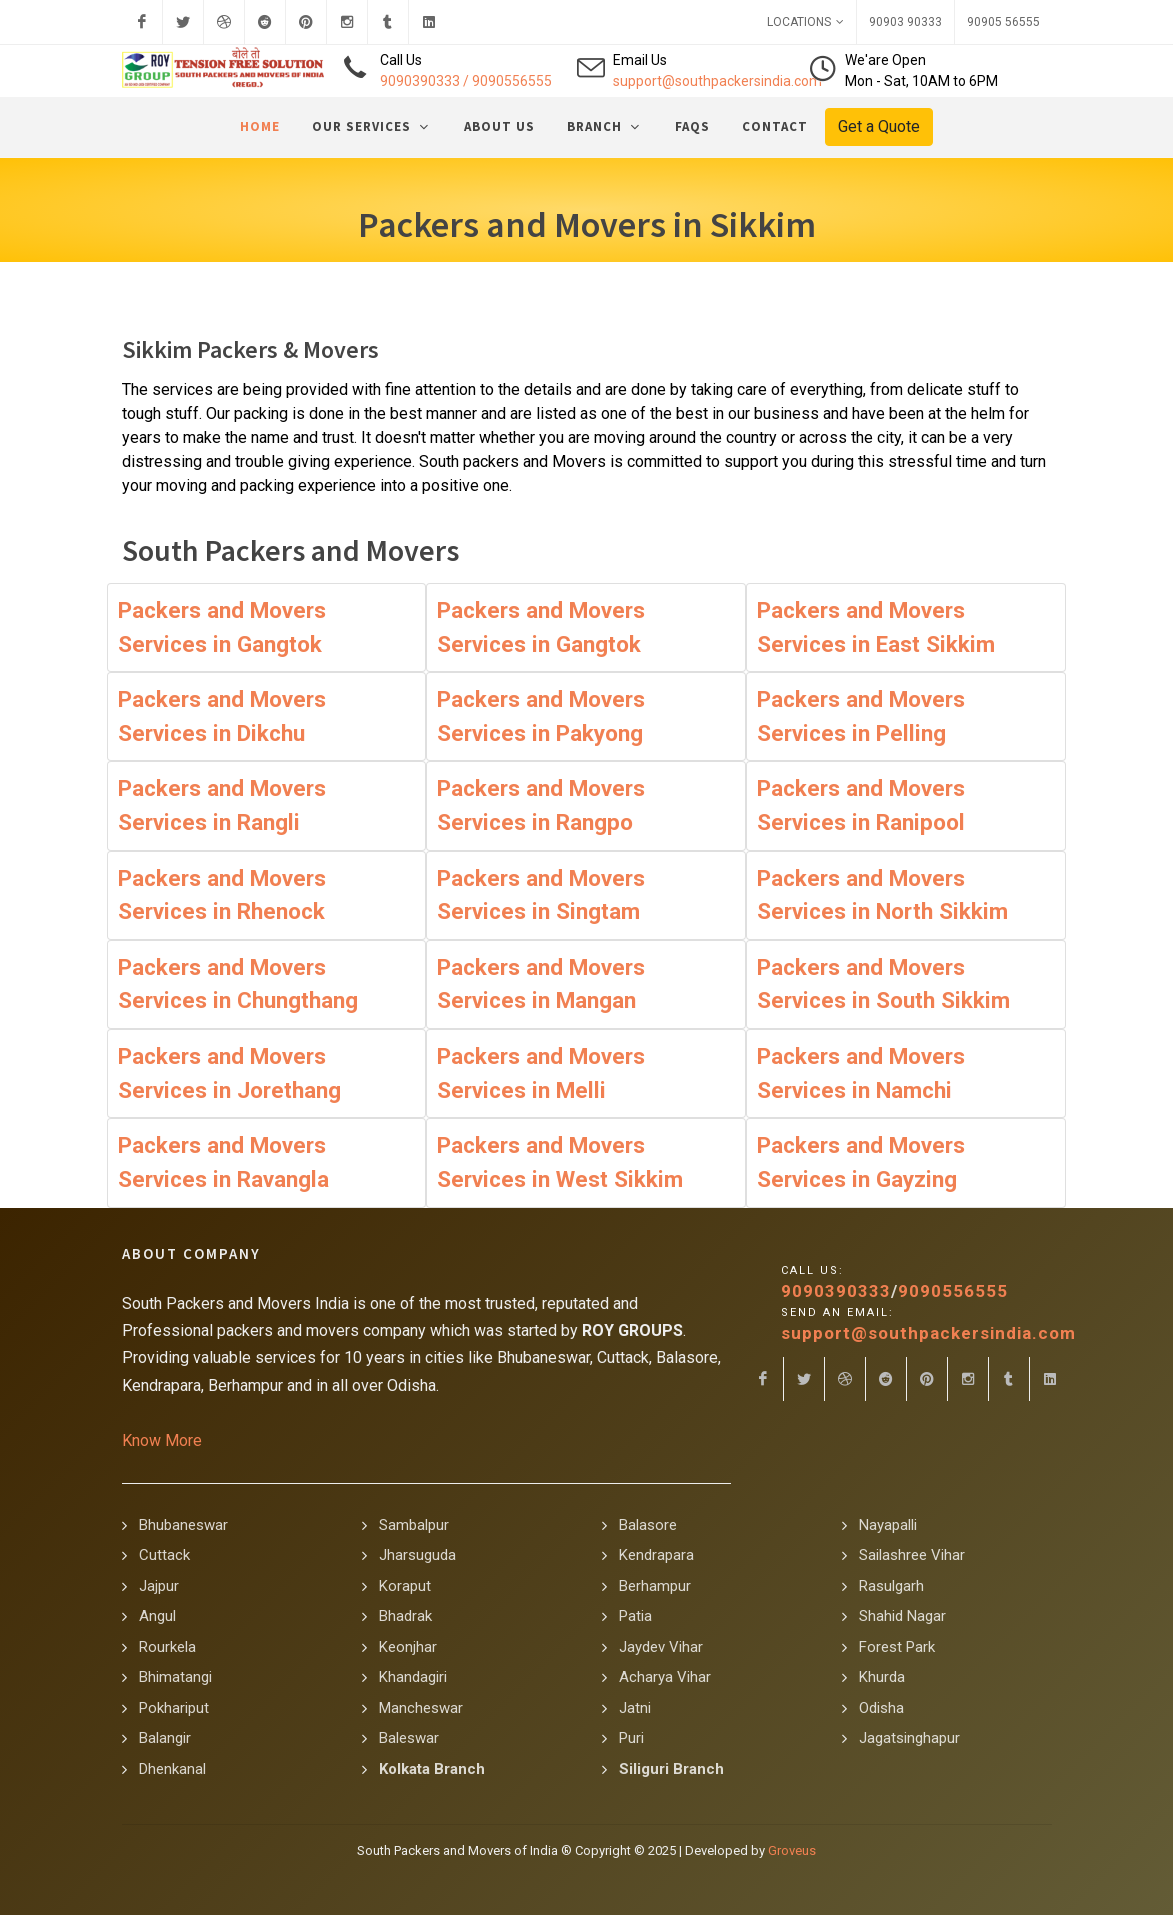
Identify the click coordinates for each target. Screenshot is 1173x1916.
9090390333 (836, 1292)
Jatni (635, 1709)
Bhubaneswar (183, 1526)
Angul (157, 1617)
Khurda (882, 1678)
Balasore (648, 1526)
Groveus (792, 1851)
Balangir (165, 1739)
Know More (162, 1441)
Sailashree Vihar (912, 1556)
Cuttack (164, 1556)
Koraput (405, 1587)
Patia (635, 1617)
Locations (805, 22)
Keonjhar (408, 1648)
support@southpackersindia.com (717, 81)
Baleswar (409, 1739)
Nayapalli (888, 1526)
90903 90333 (905, 22)
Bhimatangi (175, 1678)
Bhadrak (405, 1617)
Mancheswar (421, 1709)
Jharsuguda (417, 1556)
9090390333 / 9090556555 (466, 81)
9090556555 (953, 1292)
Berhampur (655, 1587)
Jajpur (159, 1587)
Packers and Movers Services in (222, 628)
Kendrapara (656, 1556)
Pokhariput (174, 1709)
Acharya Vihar (665, 1678)
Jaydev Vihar (661, 1648)
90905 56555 (1003, 22)
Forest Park (897, 1648)
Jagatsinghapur (909, 1739)
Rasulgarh (891, 1587)
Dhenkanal (172, 1770)
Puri (631, 1739)
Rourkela (167, 1648)
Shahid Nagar (902, 1617)
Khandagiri (413, 1678)
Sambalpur (414, 1526)
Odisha (881, 1709)
